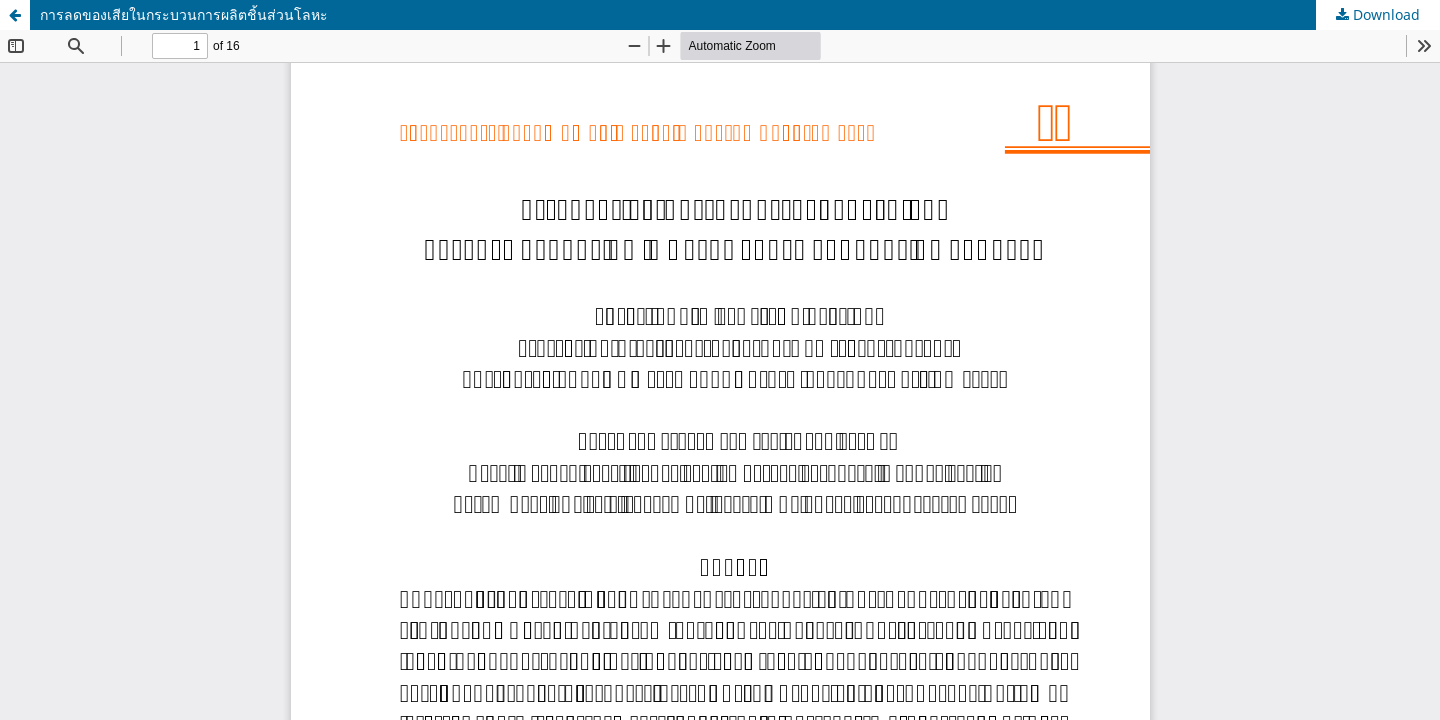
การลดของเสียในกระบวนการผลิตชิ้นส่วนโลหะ (184, 14)
